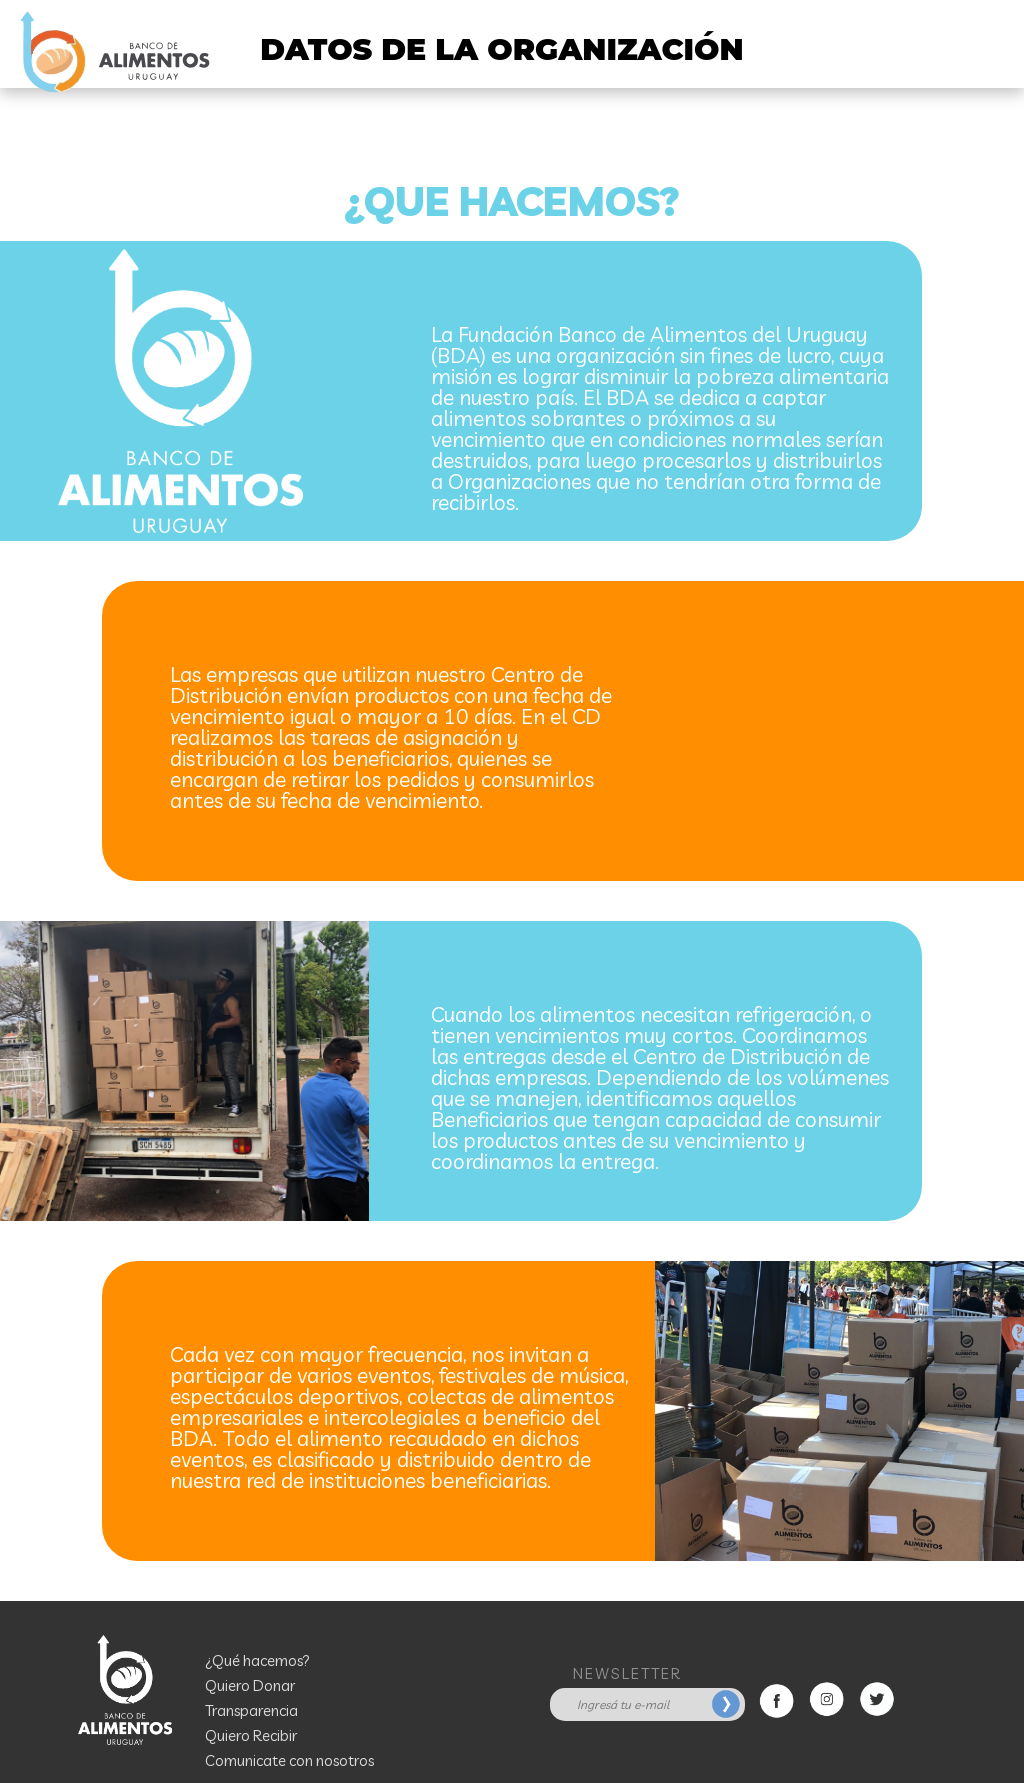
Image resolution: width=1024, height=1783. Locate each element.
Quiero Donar (250, 1685)
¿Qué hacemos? (257, 1660)
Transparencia (251, 1710)
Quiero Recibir (251, 1735)
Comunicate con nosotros (289, 1760)
